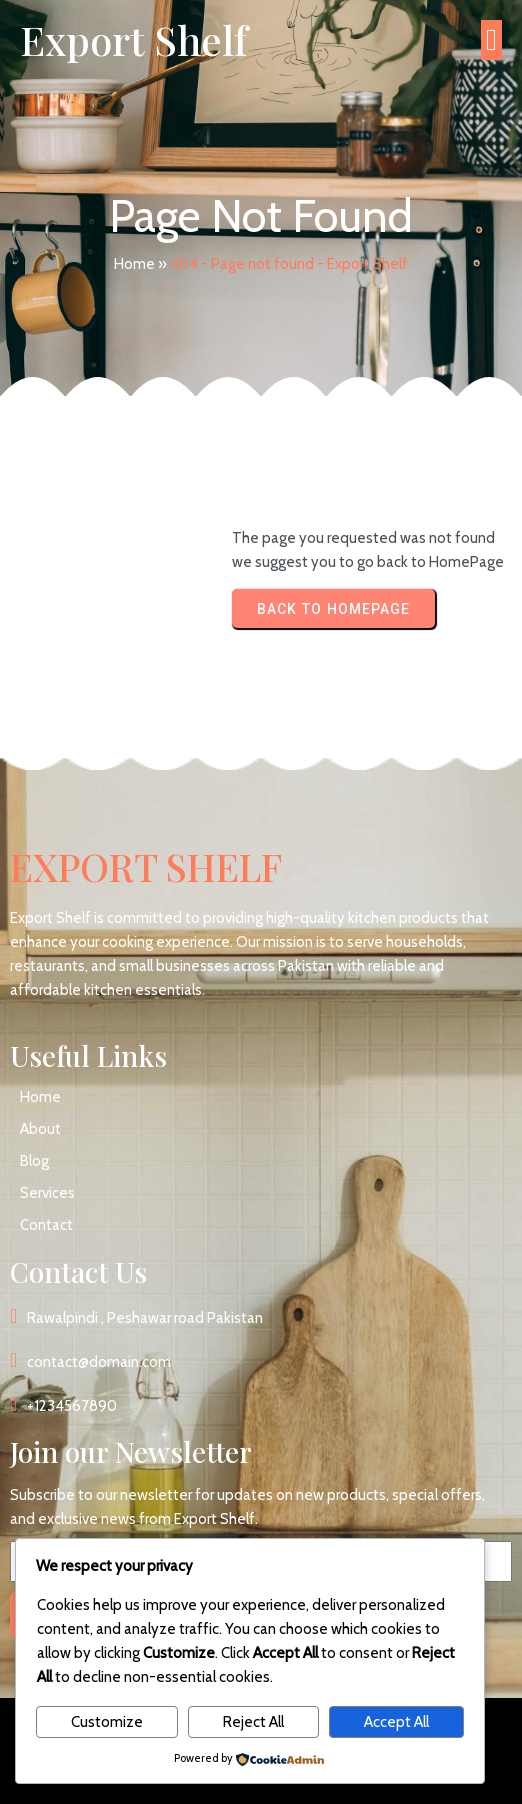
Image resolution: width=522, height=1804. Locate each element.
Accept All (396, 1722)
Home (134, 264)
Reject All (253, 1722)
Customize (107, 1722)
